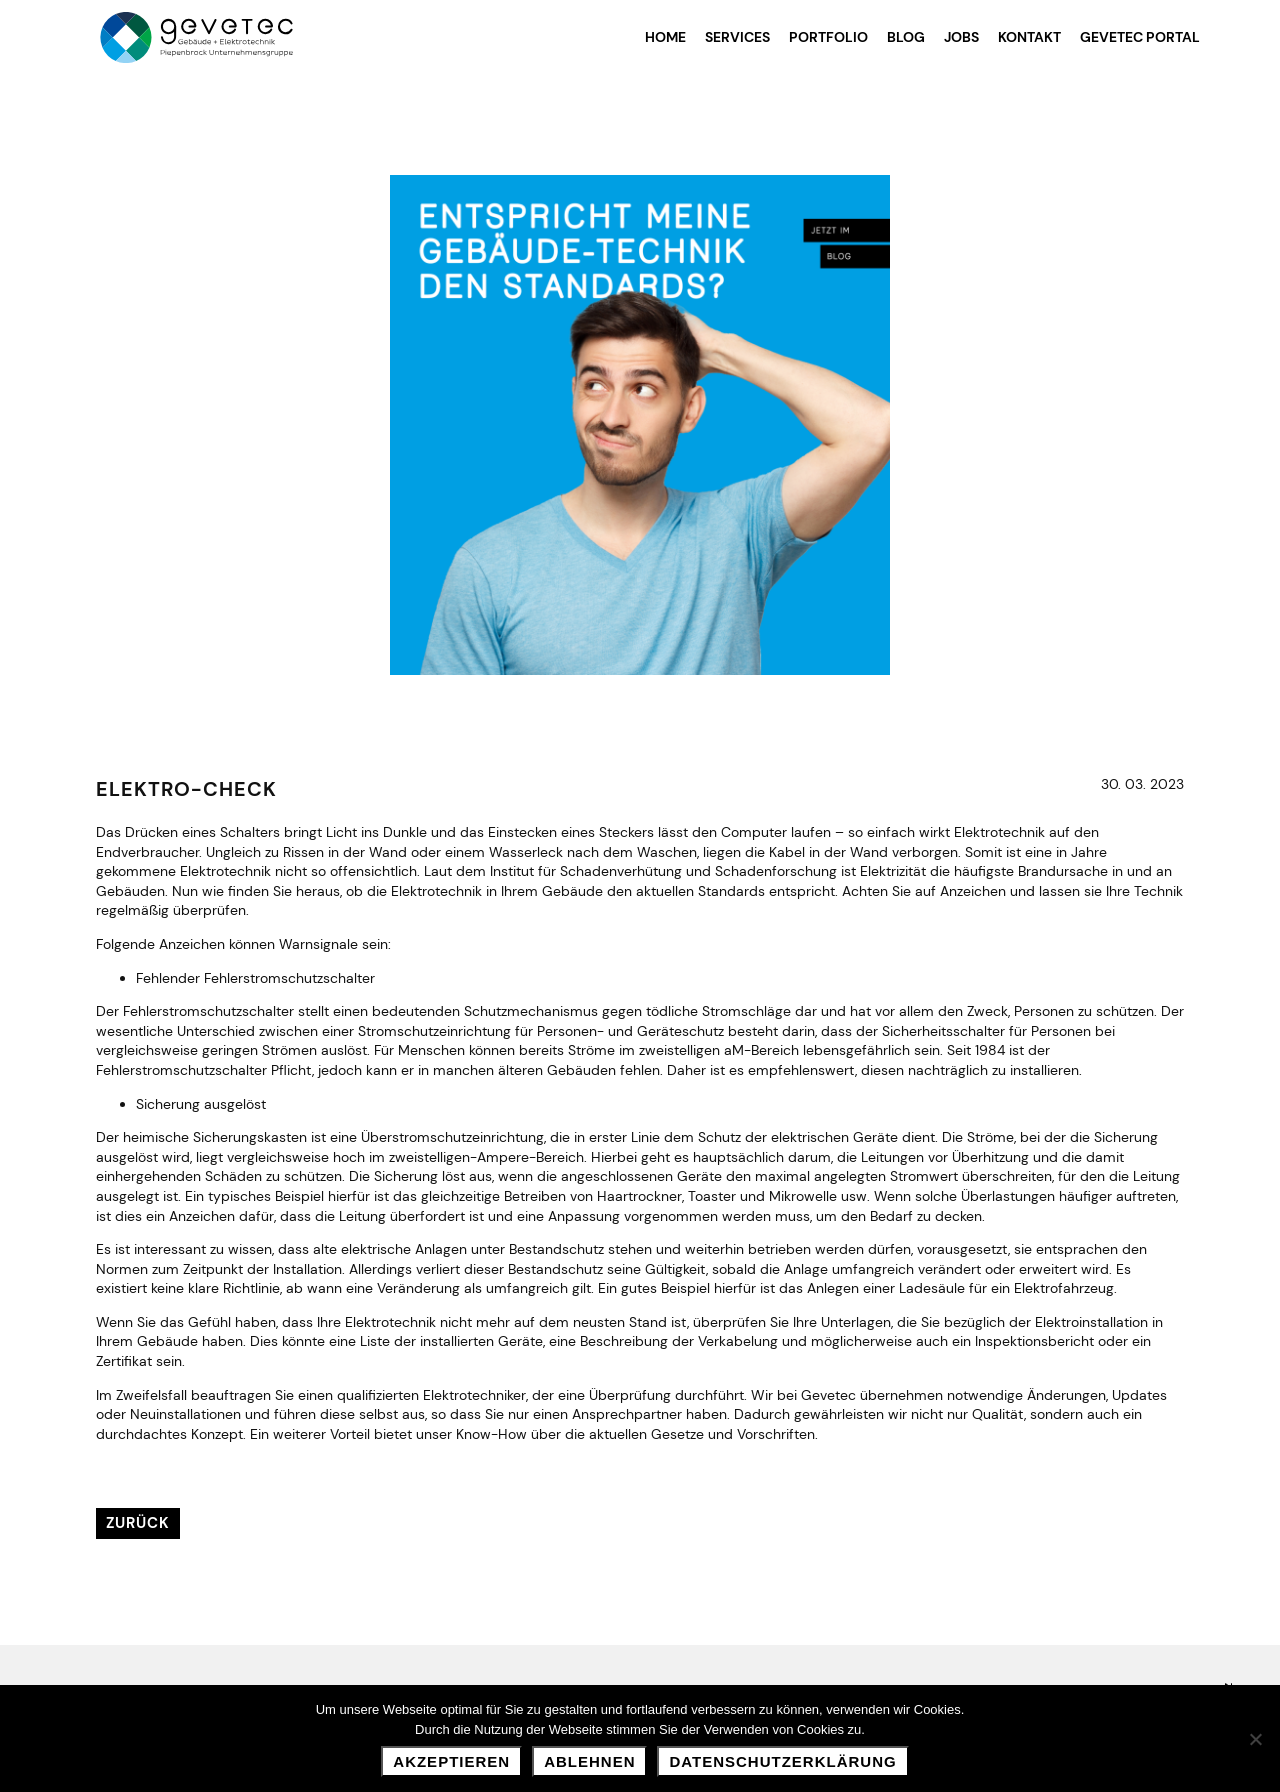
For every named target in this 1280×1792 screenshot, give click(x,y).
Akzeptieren (451, 1761)
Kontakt (1029, 37)
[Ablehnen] (1255, 1739)
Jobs (961, 37)
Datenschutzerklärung (782, 1761)
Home (665, 37)
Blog (906, 37)
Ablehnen (589, 1761)
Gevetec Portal (1140, 37)
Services (737, 37)
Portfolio (828, 37)
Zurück (138, 1523)
